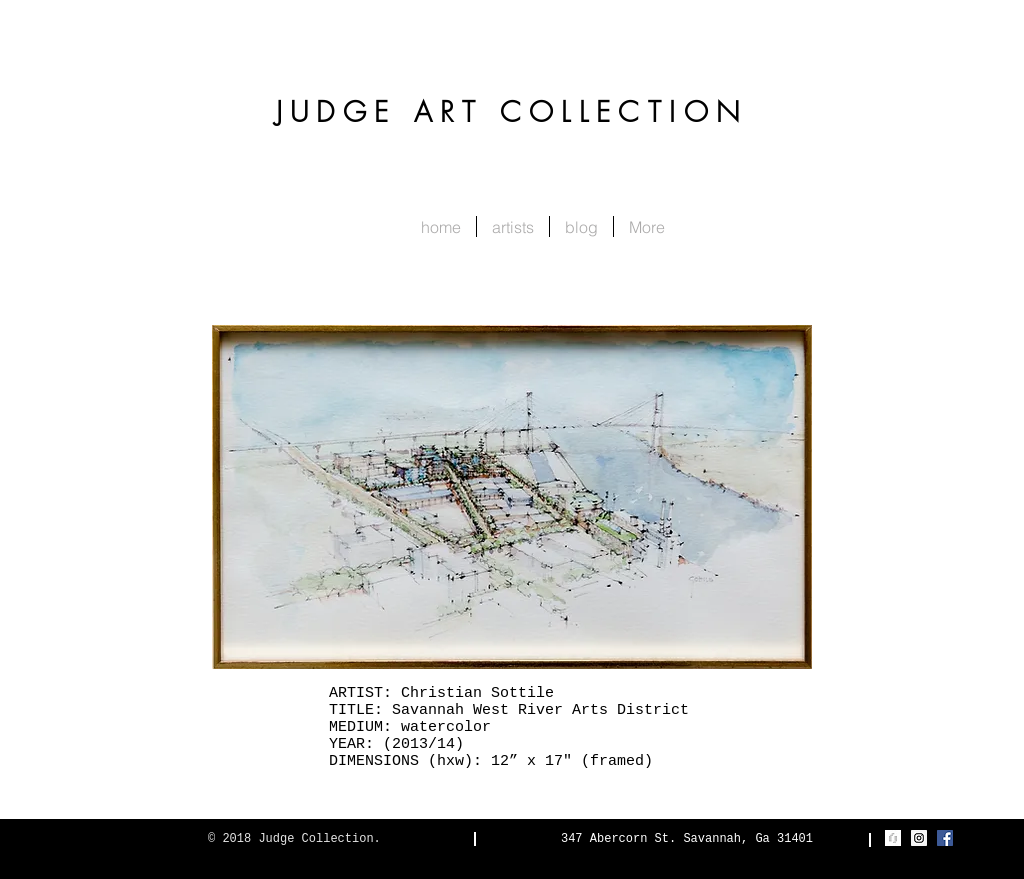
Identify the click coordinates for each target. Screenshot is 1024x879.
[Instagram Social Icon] (919, 838)
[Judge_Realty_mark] (893, 838)
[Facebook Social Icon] (945, 838)
